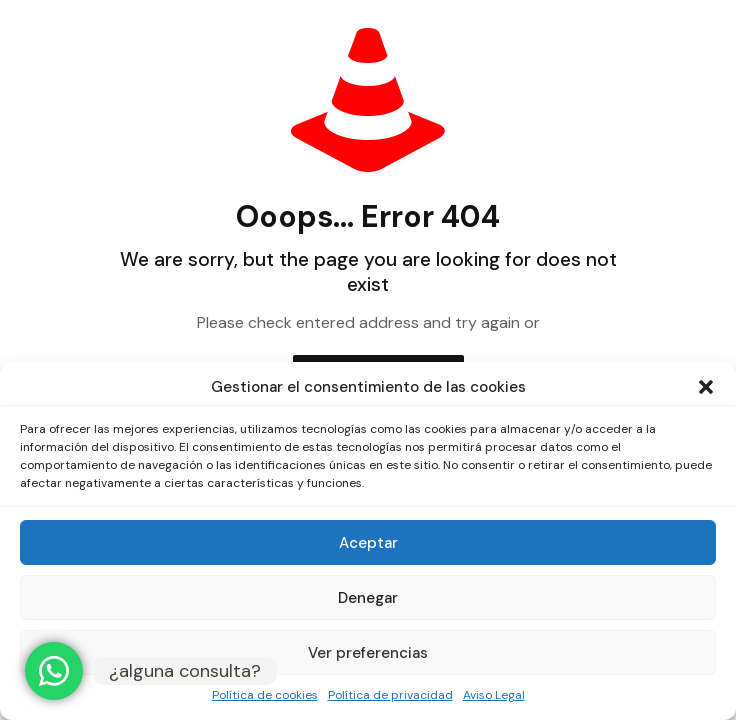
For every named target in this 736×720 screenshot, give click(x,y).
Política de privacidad (390, 695)
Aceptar (368, 543)
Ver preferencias (368, 653)
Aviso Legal (494, 695)
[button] (706, 387)
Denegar (368, 598)
